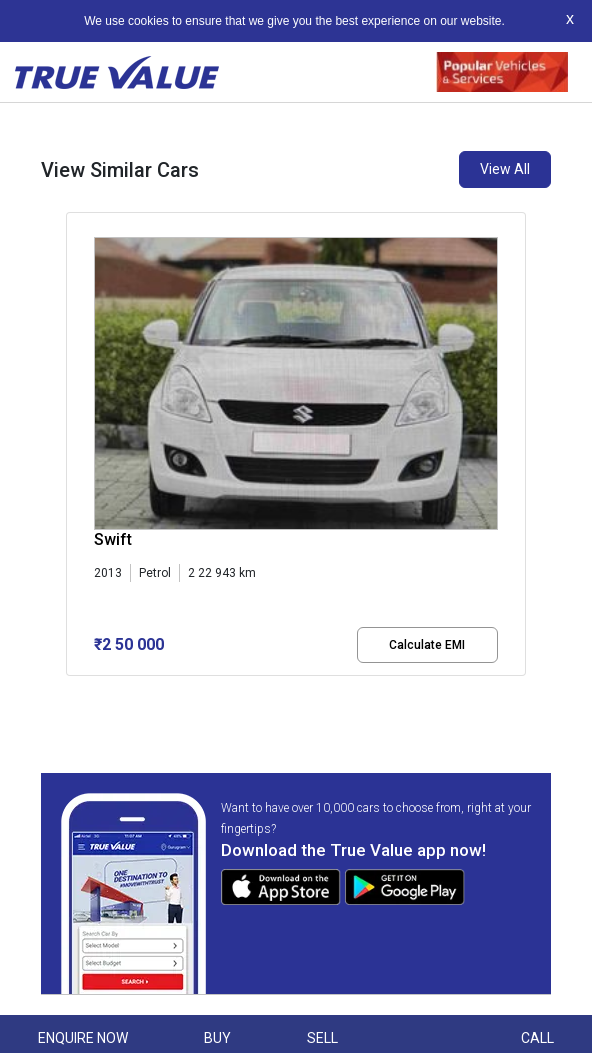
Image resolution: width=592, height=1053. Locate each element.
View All (505, 169)
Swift (113, 539)
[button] (72, 693)
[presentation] (76, 448)
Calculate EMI (427, 645)
